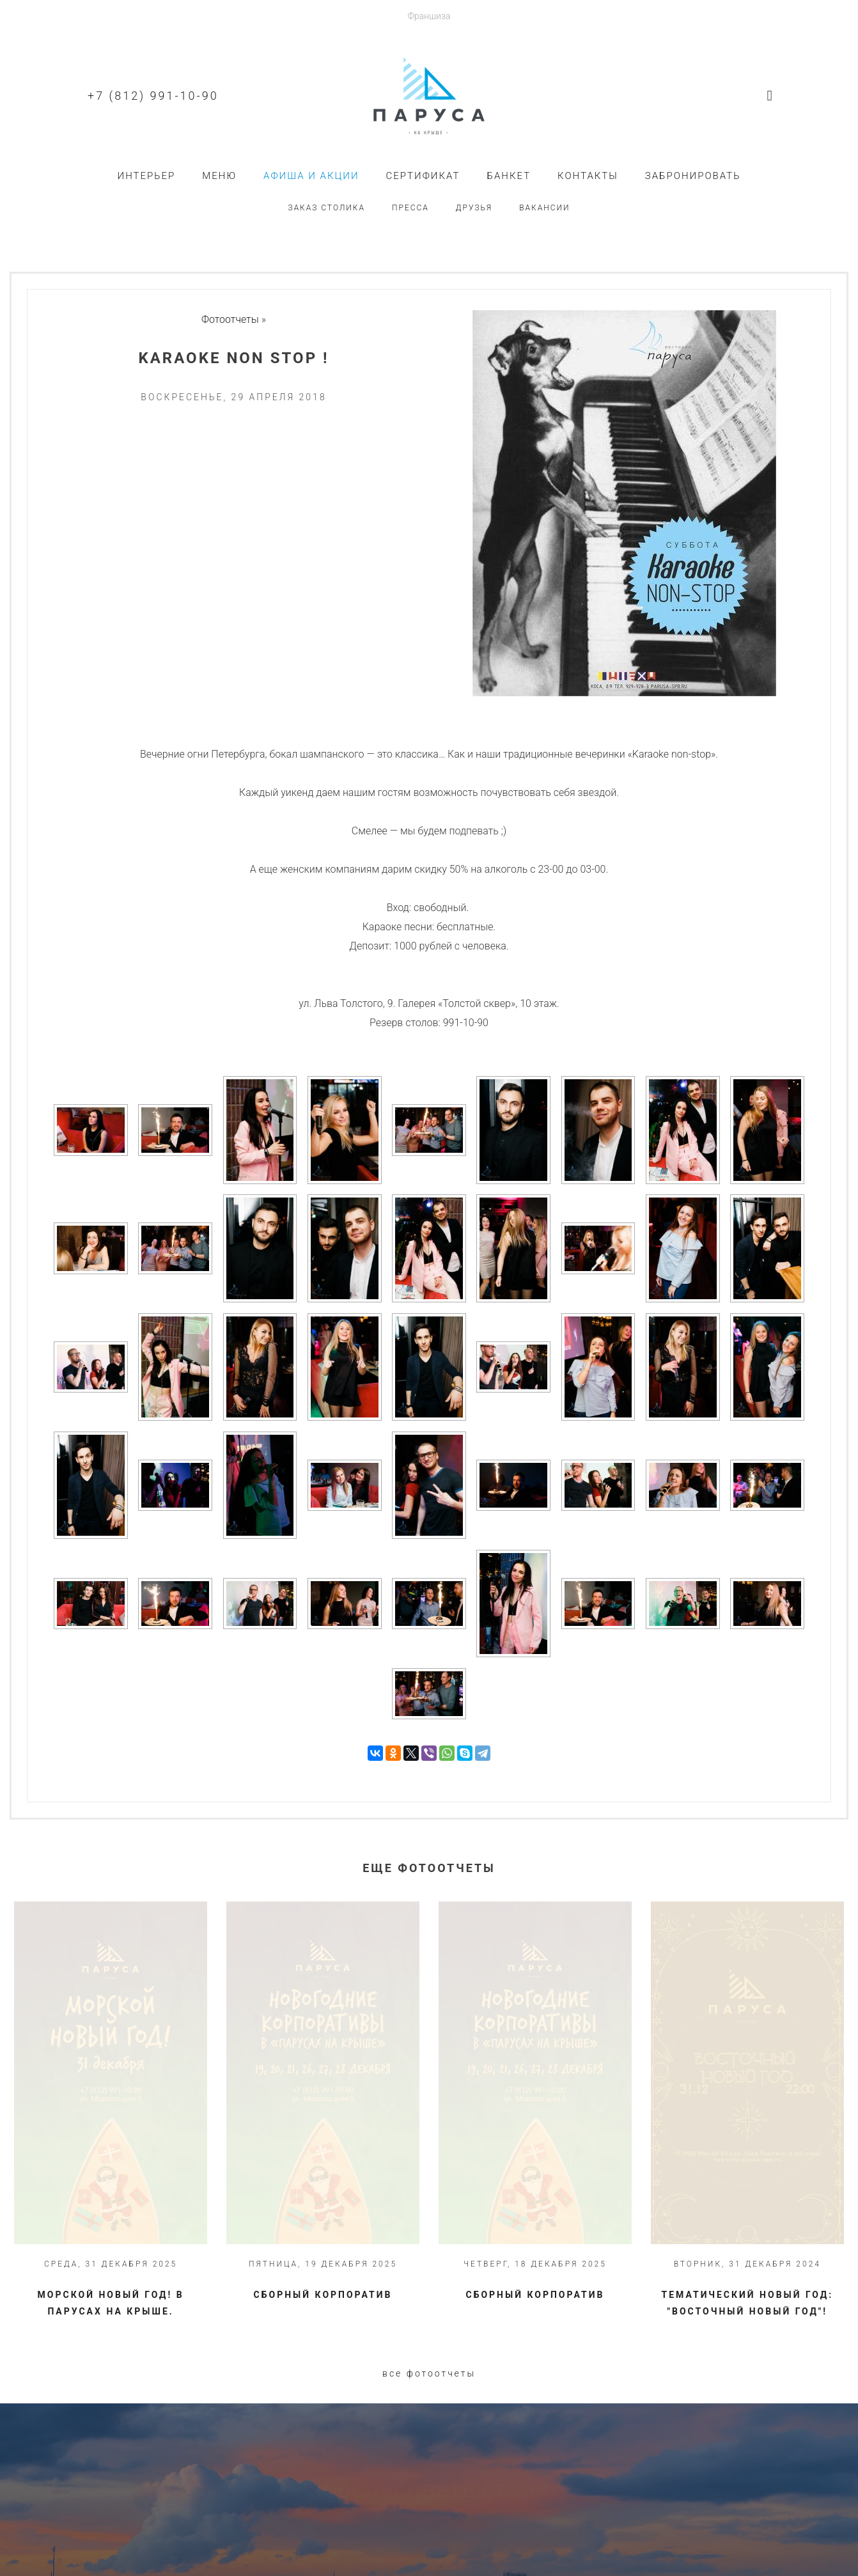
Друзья (474, 207)
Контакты (588, 176)
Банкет (509, 176)
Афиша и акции (311, 176)
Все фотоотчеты (429, 2373)
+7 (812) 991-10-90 (153, 95)
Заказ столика (326, 207)
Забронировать (693, 176)
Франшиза (428, 16)
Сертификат (423, 176)
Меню (219, 176)
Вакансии (544, 207)
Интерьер (147, 176)
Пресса (410, 207)
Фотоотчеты (230, 319)
